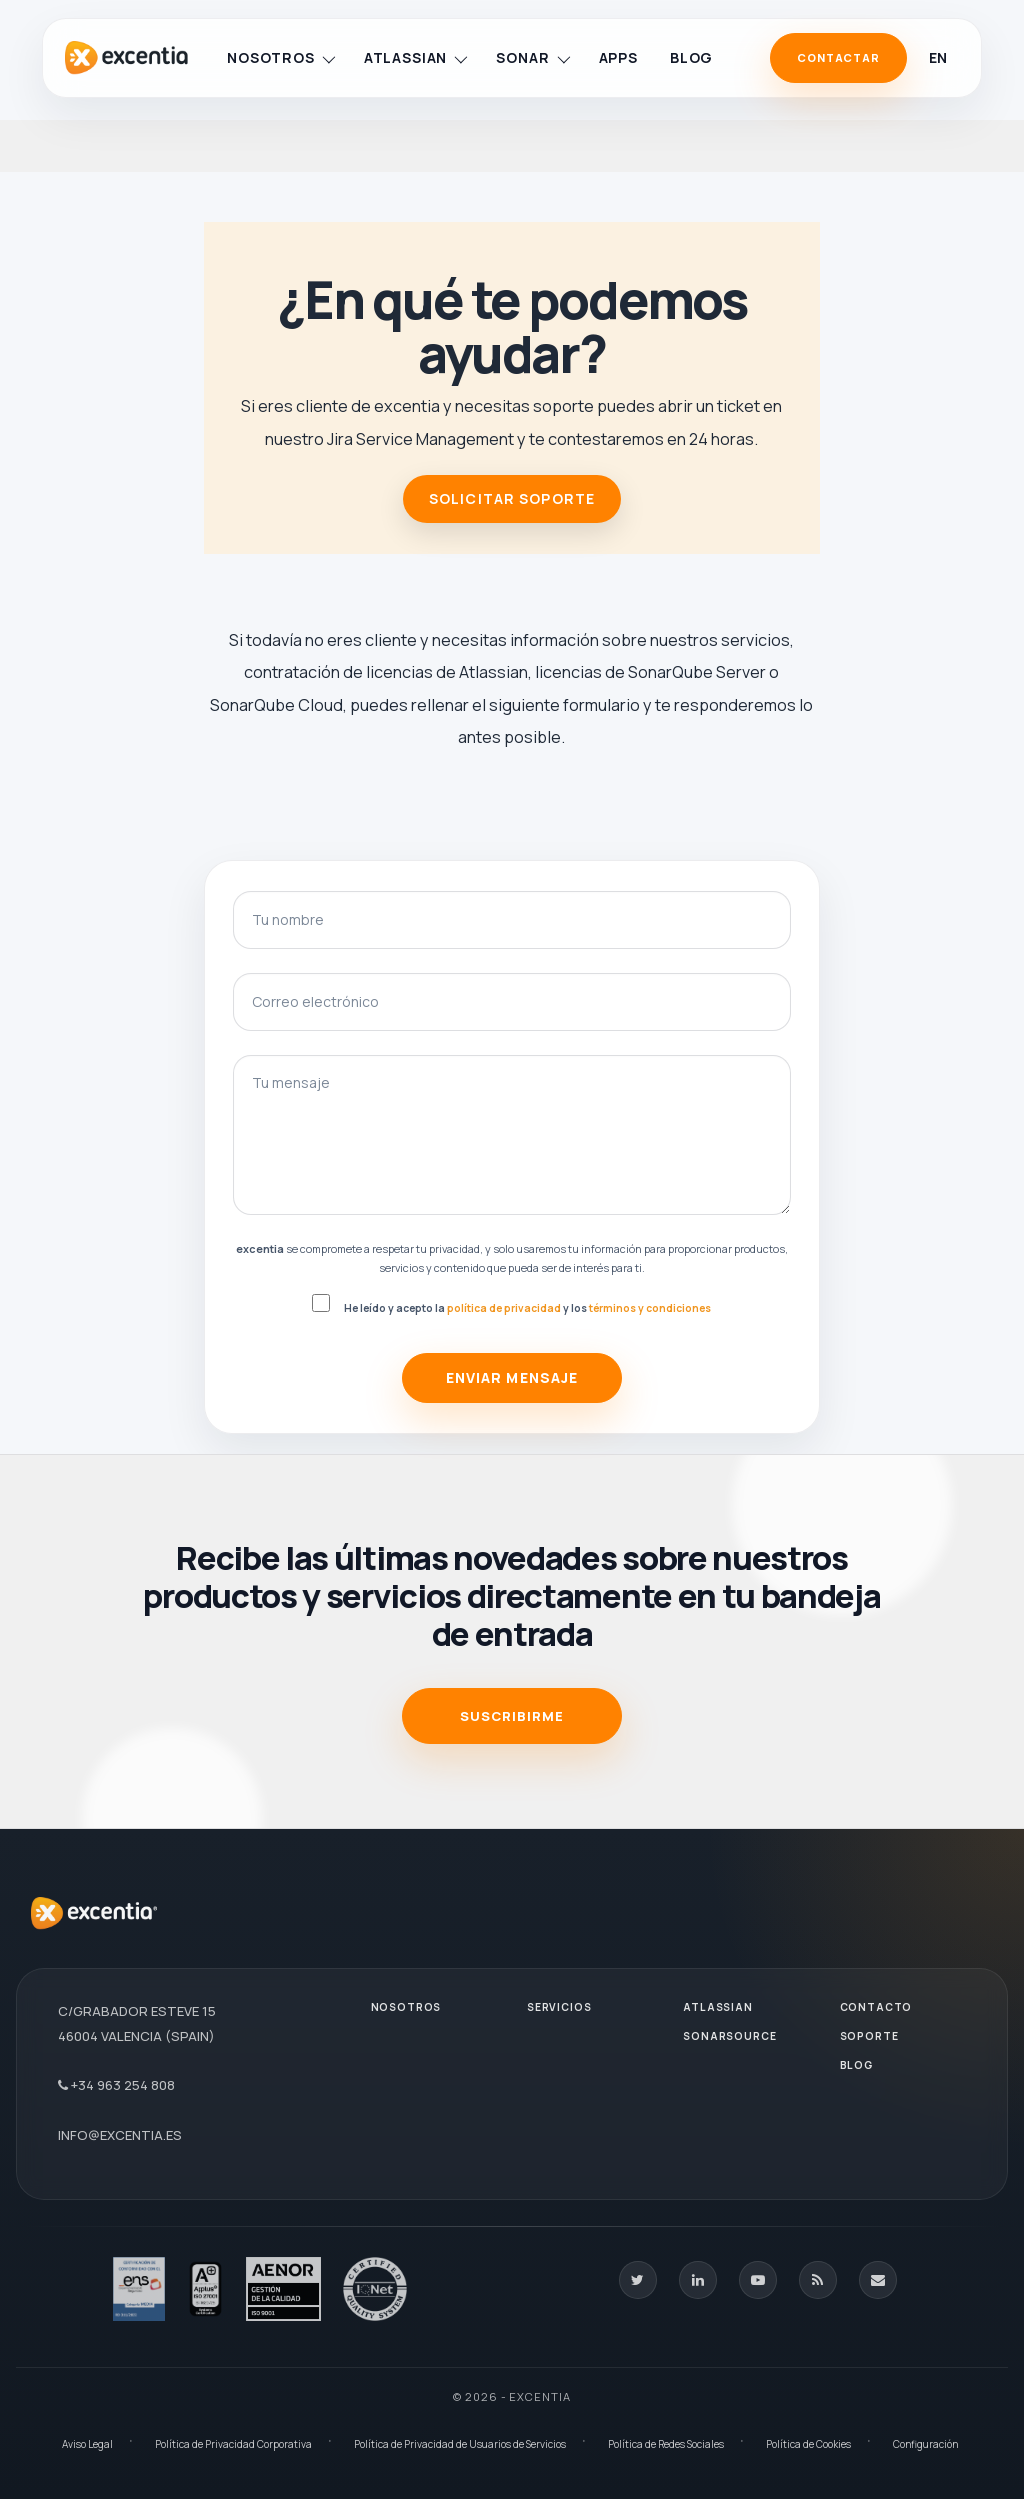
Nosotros (281, 57)
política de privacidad (504, 1308)
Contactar (838, 57)
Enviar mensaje (512, 1377)
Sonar (532, 57)
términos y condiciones (650, 1308)
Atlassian (416, 57)
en (938, 57)
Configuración (925, 2444)
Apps (618, 57)
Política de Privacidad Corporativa (233, 2444)
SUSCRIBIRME (512, 1716)
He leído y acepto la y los (527, 1308)
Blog (691, 57)
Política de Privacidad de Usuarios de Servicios (460, 2444)
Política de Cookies (808, 2444)
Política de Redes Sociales (666, 2444)
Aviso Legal (87, 2444)
